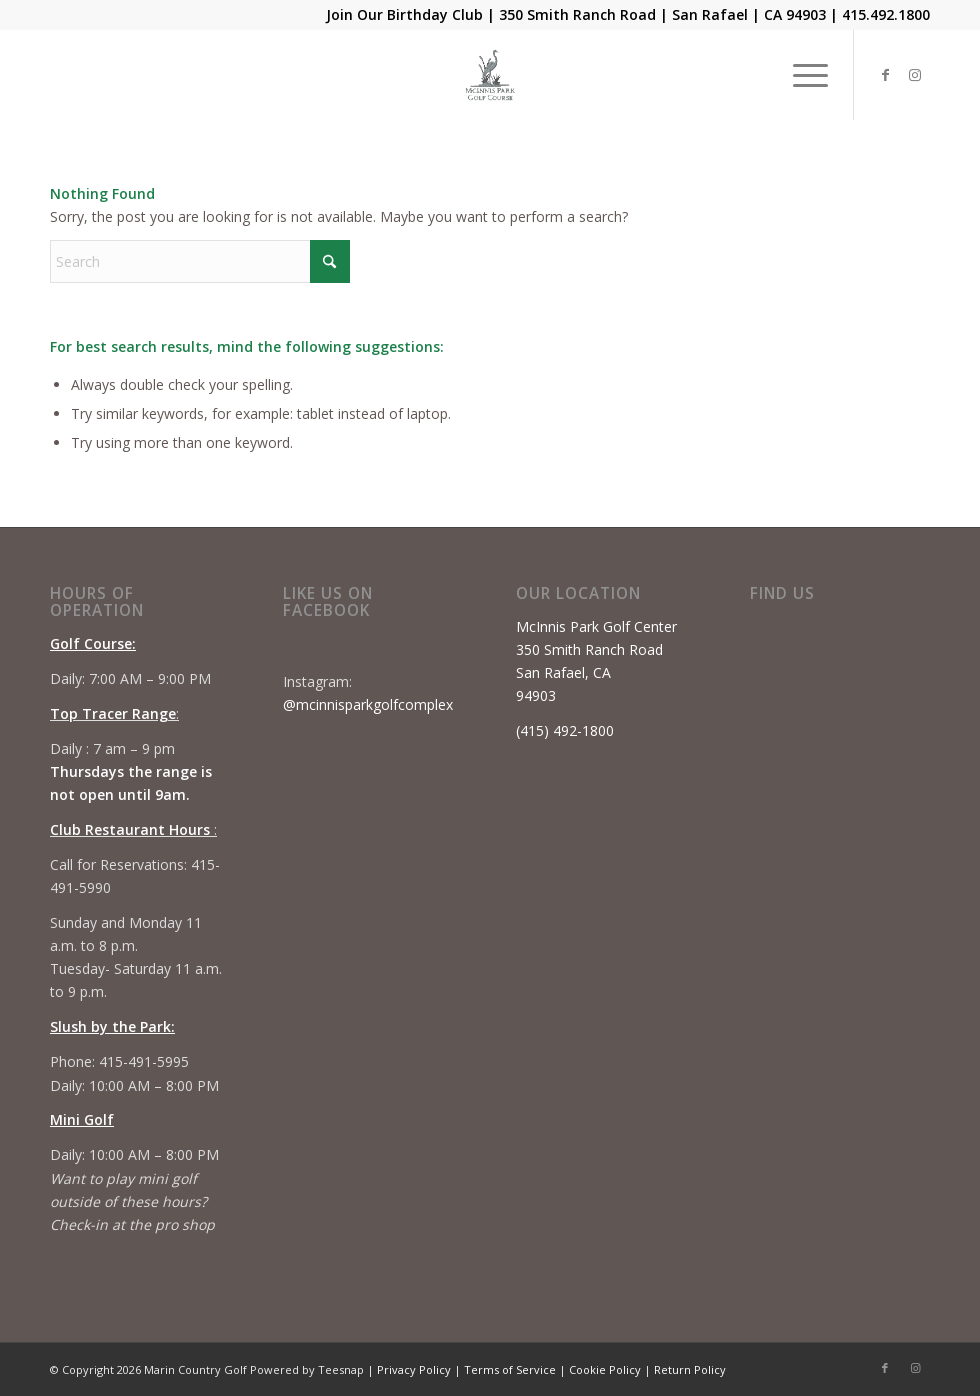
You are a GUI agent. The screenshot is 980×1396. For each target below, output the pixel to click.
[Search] (200, 261)
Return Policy (690, 1369)
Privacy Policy (414, 1369)
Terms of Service (510, 1369)
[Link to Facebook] (885, 75)
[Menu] (800, 75)
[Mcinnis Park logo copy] (490, 75)
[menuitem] (800, 75)
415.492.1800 (886, 14)
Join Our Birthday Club (404, 14)
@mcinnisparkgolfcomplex (368, 704)
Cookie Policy (605, 1369)
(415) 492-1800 (565, 730)
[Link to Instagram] (915, 75)
